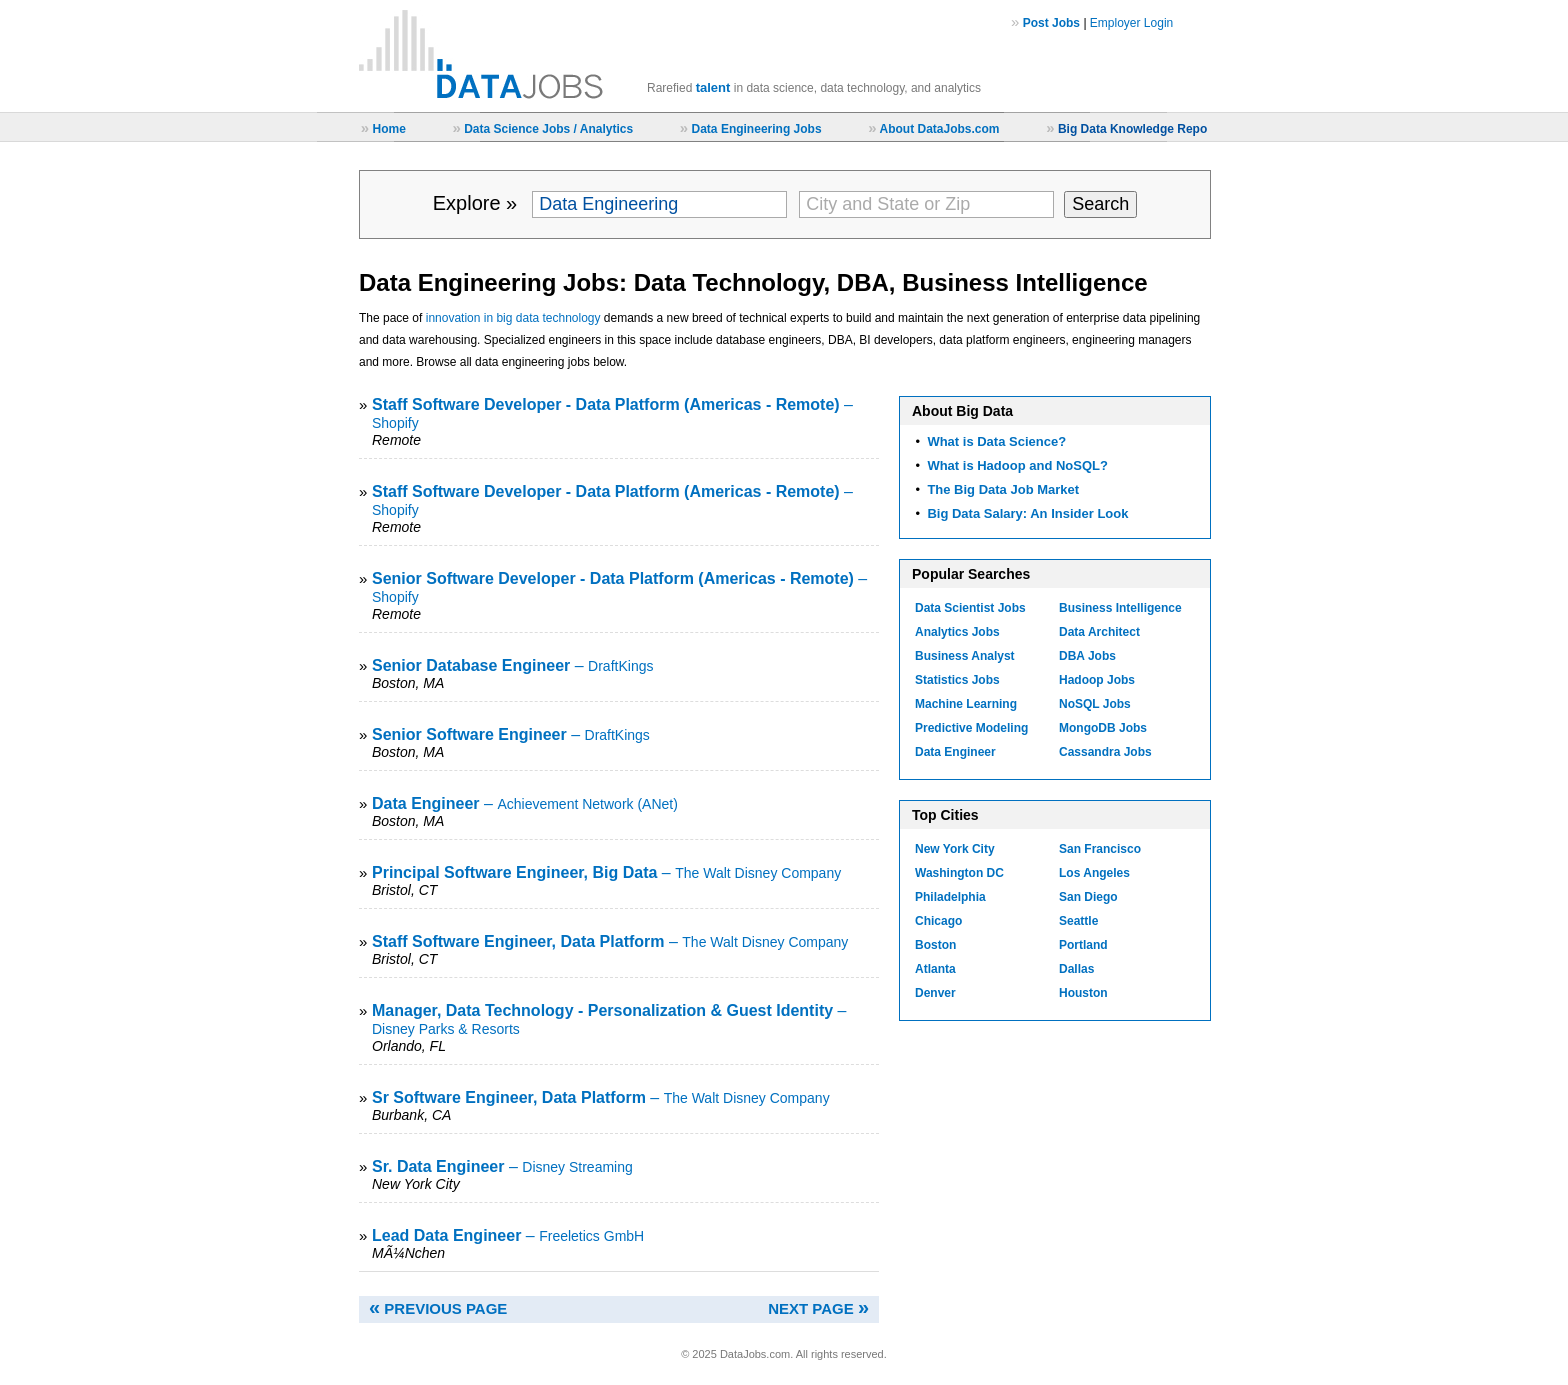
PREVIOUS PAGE (438, 1308)
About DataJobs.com (939, 129)
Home (388, 129)
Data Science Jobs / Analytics (548, 129)
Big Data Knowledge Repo (1132, 129)
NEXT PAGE (818, 1308)
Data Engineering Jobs (757, 129)
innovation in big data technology (513, 318)
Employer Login (1131, 23)
